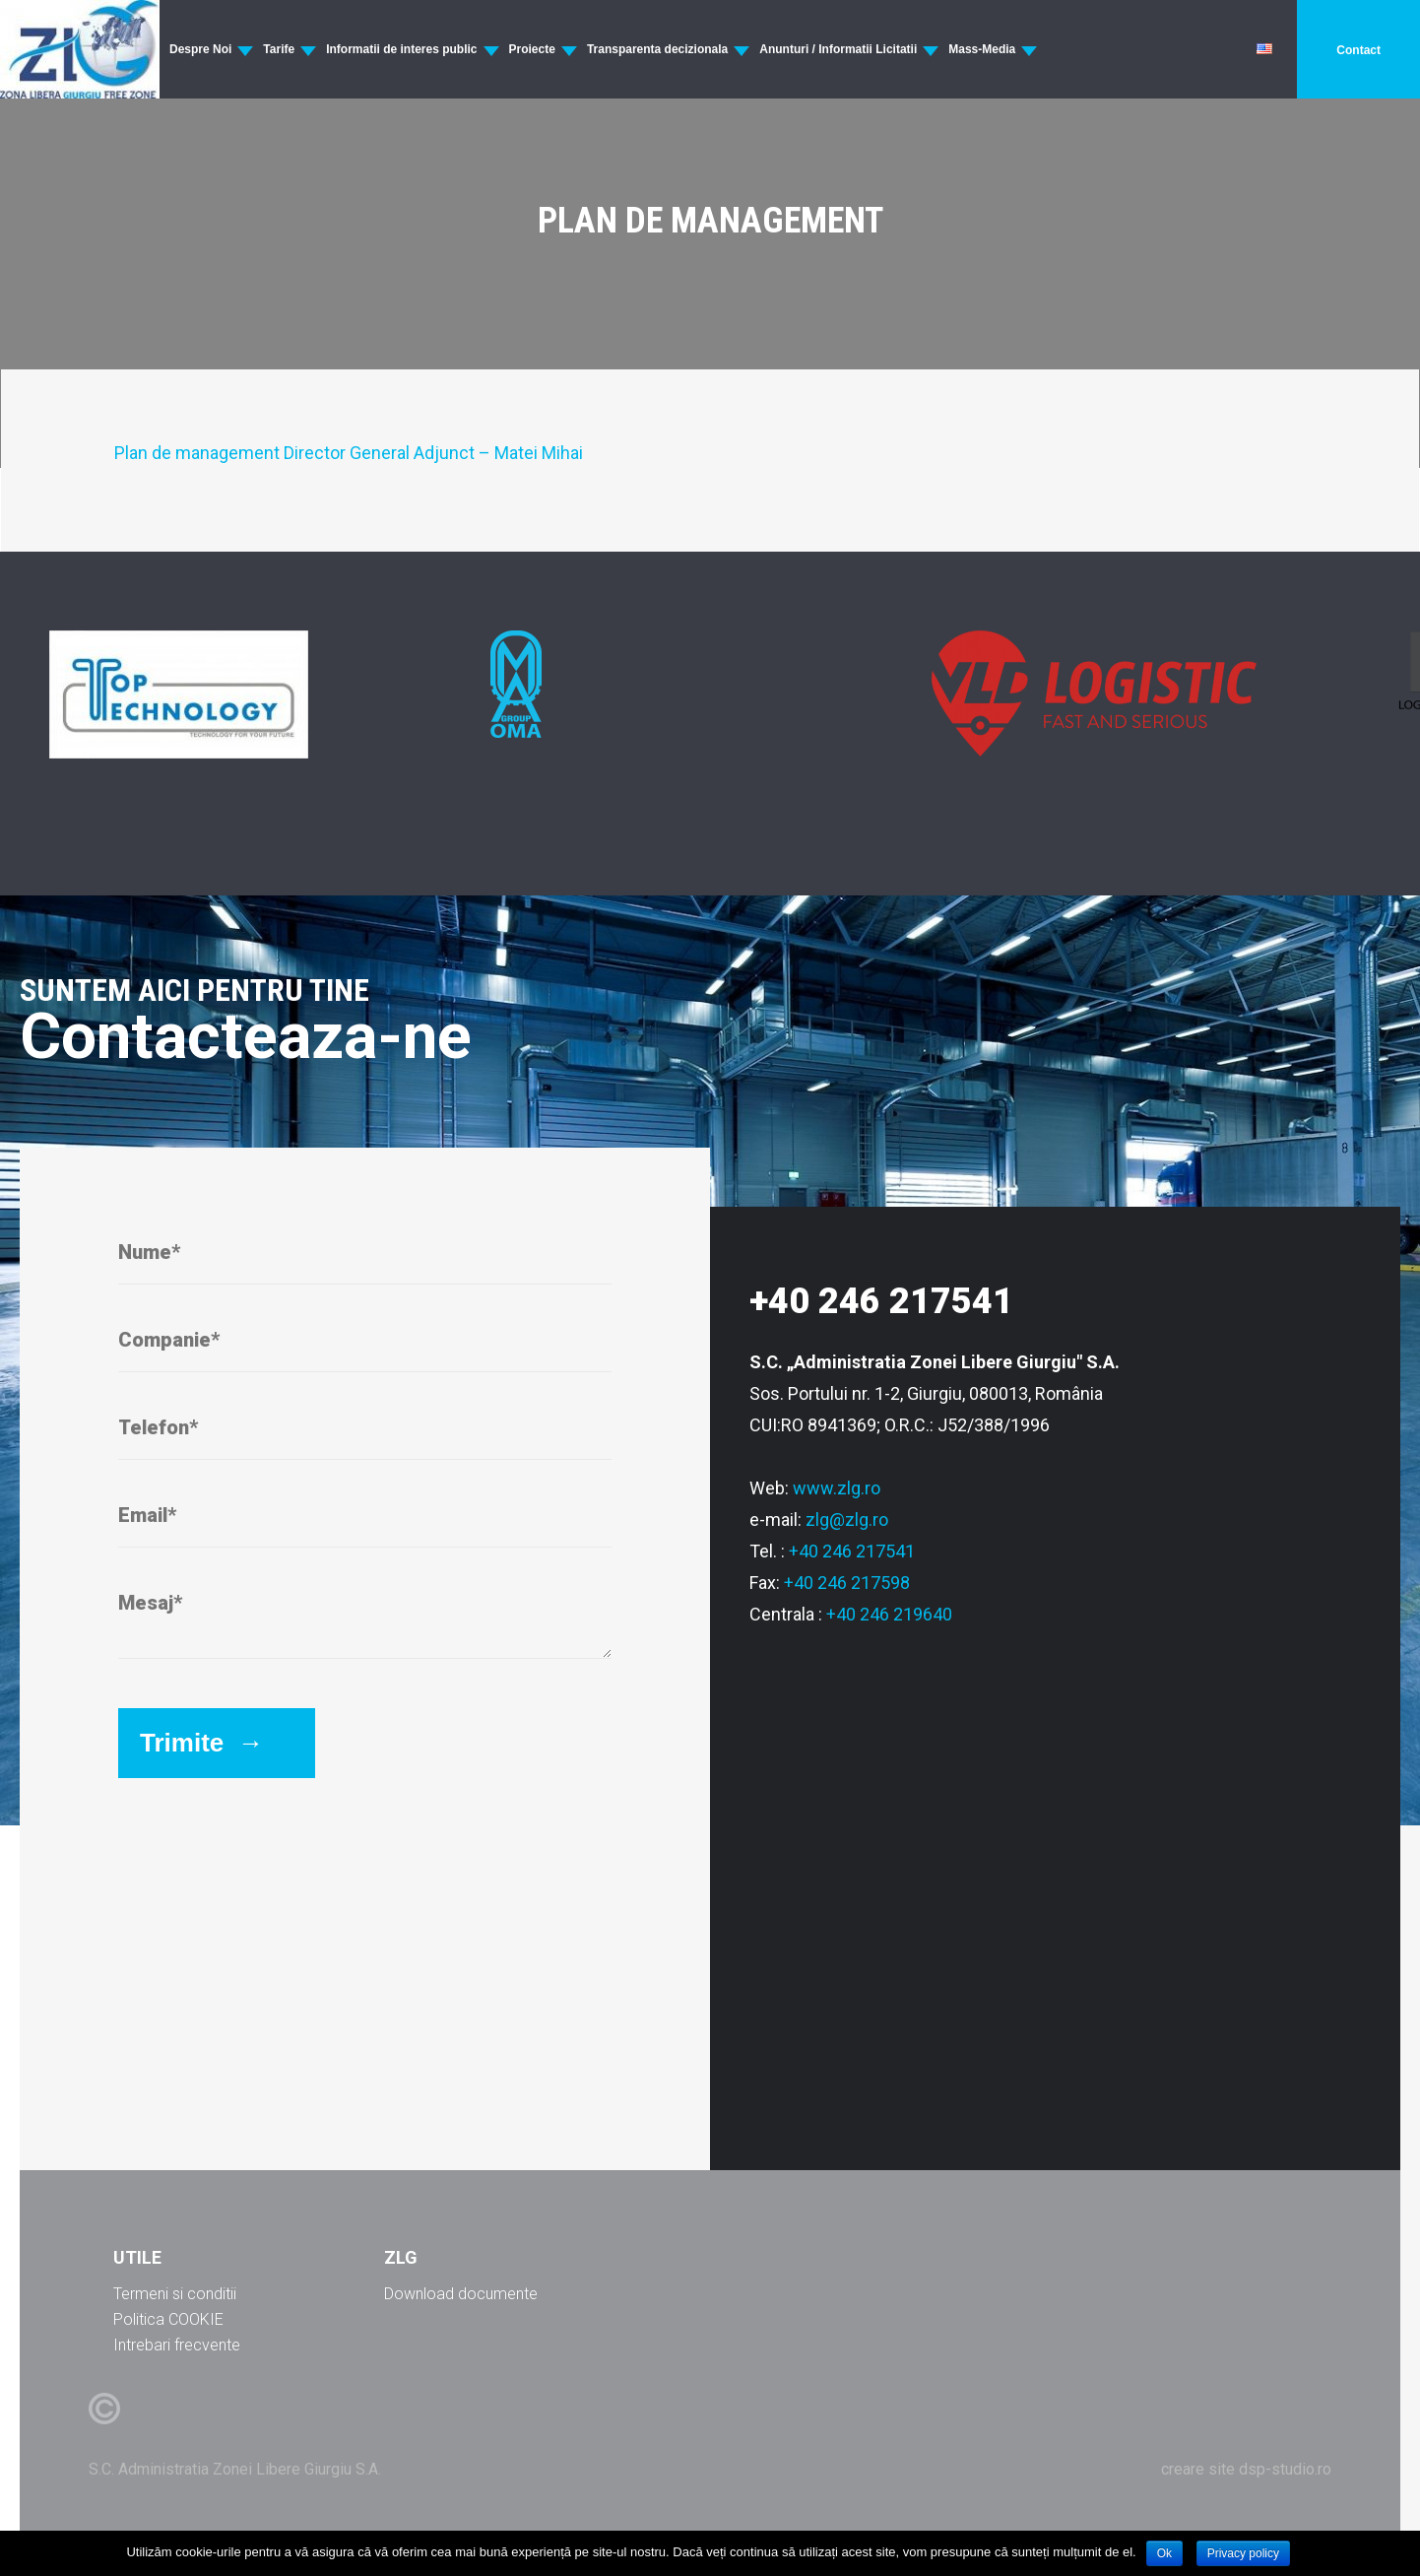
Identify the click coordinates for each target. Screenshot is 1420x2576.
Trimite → (202, 1742)
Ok (1164, 2553)
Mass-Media (981, 49)
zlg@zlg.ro (847, 1519)
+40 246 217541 (852, 1551)
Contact (1358, 50)
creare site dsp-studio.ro (1246, 2469)
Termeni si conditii (174, 2293)
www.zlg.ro (836, 1488)
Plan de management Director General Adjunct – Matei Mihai (348, 452)
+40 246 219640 (889, 1614)
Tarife (278, 49)
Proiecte (532, 49)
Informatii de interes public (401, 49)
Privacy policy (1243, 2553)
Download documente (461, 2293)
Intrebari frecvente (176, 2345)
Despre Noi (200, 49)
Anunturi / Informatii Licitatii (838, 49)
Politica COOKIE (168, 2319)
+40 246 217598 (847, 1582)
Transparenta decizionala (657, 49)
